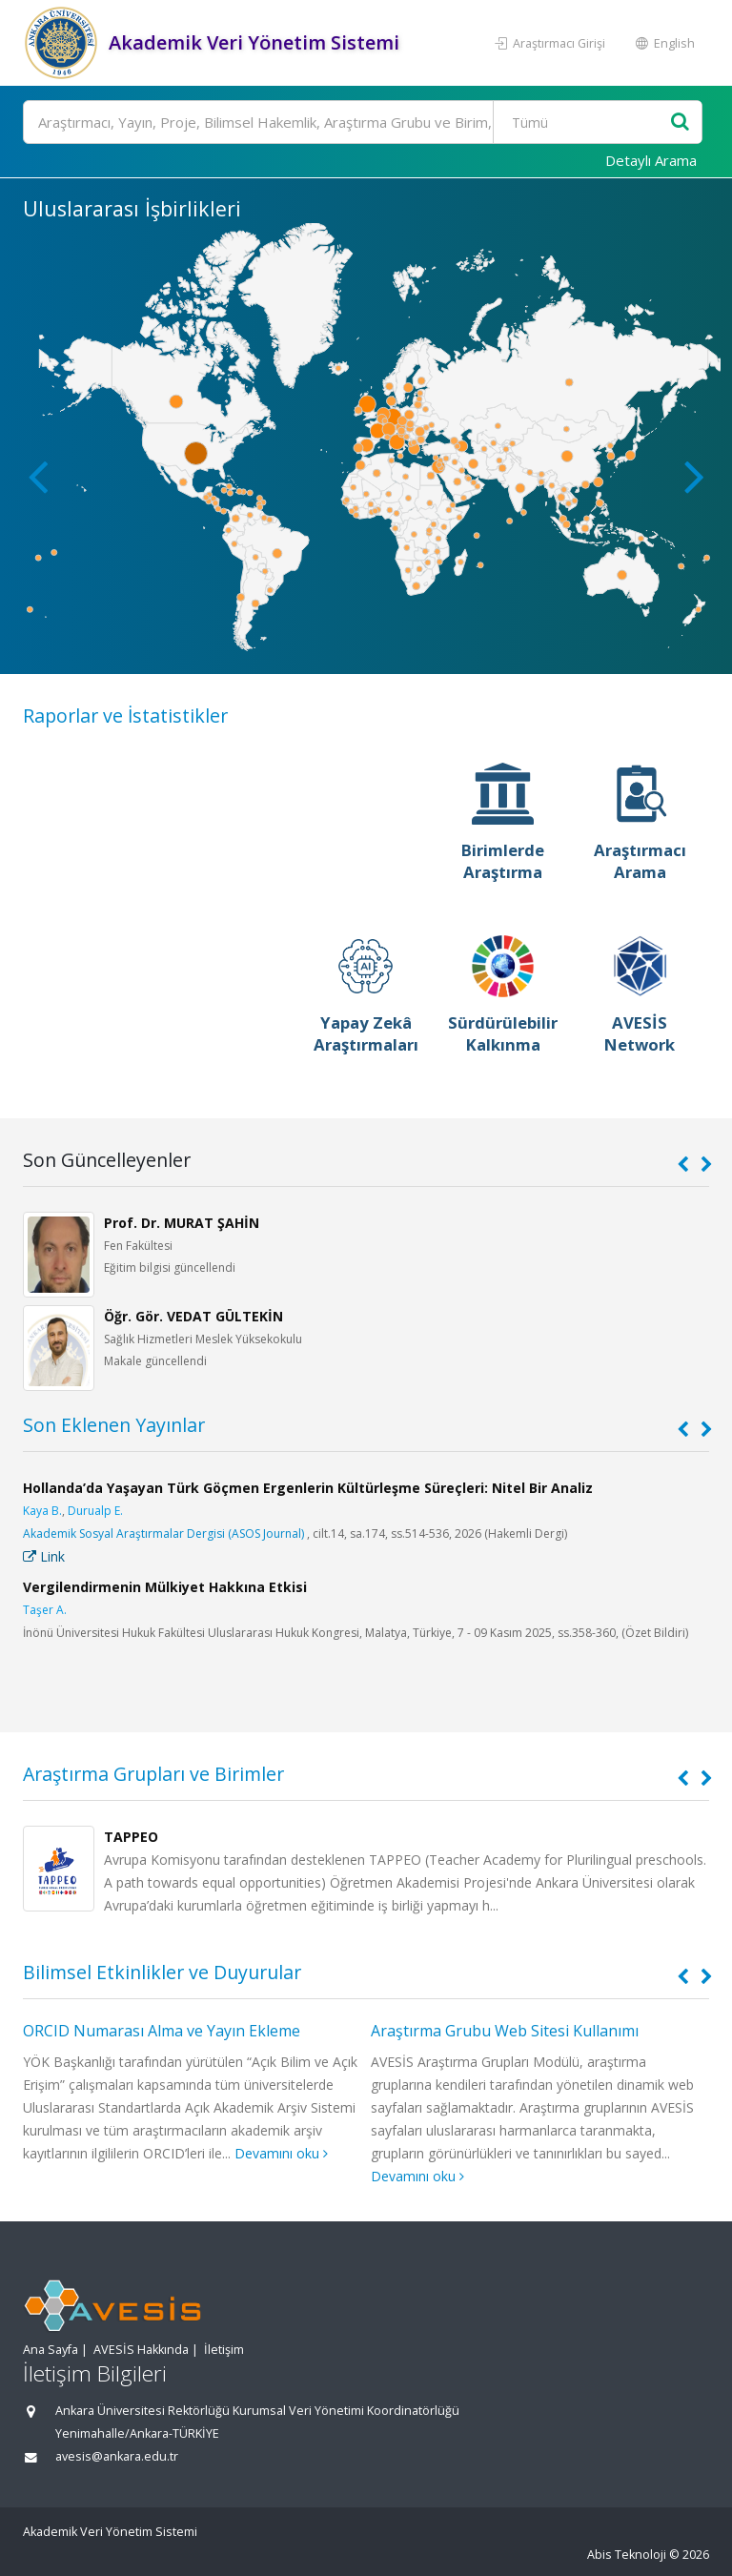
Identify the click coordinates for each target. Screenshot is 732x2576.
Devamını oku (281, 2153)
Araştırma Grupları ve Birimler (153, 1774)
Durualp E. (95, 1511)
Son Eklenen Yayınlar (114, 1425)
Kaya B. (42, 1511)
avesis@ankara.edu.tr (116, 2456)
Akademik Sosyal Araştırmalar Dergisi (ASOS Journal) (163, 1533)
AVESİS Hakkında (141, 2349)
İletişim (224, 2349)
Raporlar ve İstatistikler (125, 715)
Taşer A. (45, 1610)
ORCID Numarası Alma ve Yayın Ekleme (161, 2030)
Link (44, 1556)
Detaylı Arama (651, 160)
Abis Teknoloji (626, 2554)
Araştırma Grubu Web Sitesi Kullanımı (505, 2030)
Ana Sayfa (50, 2349)
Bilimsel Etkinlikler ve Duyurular (162, 1972)
